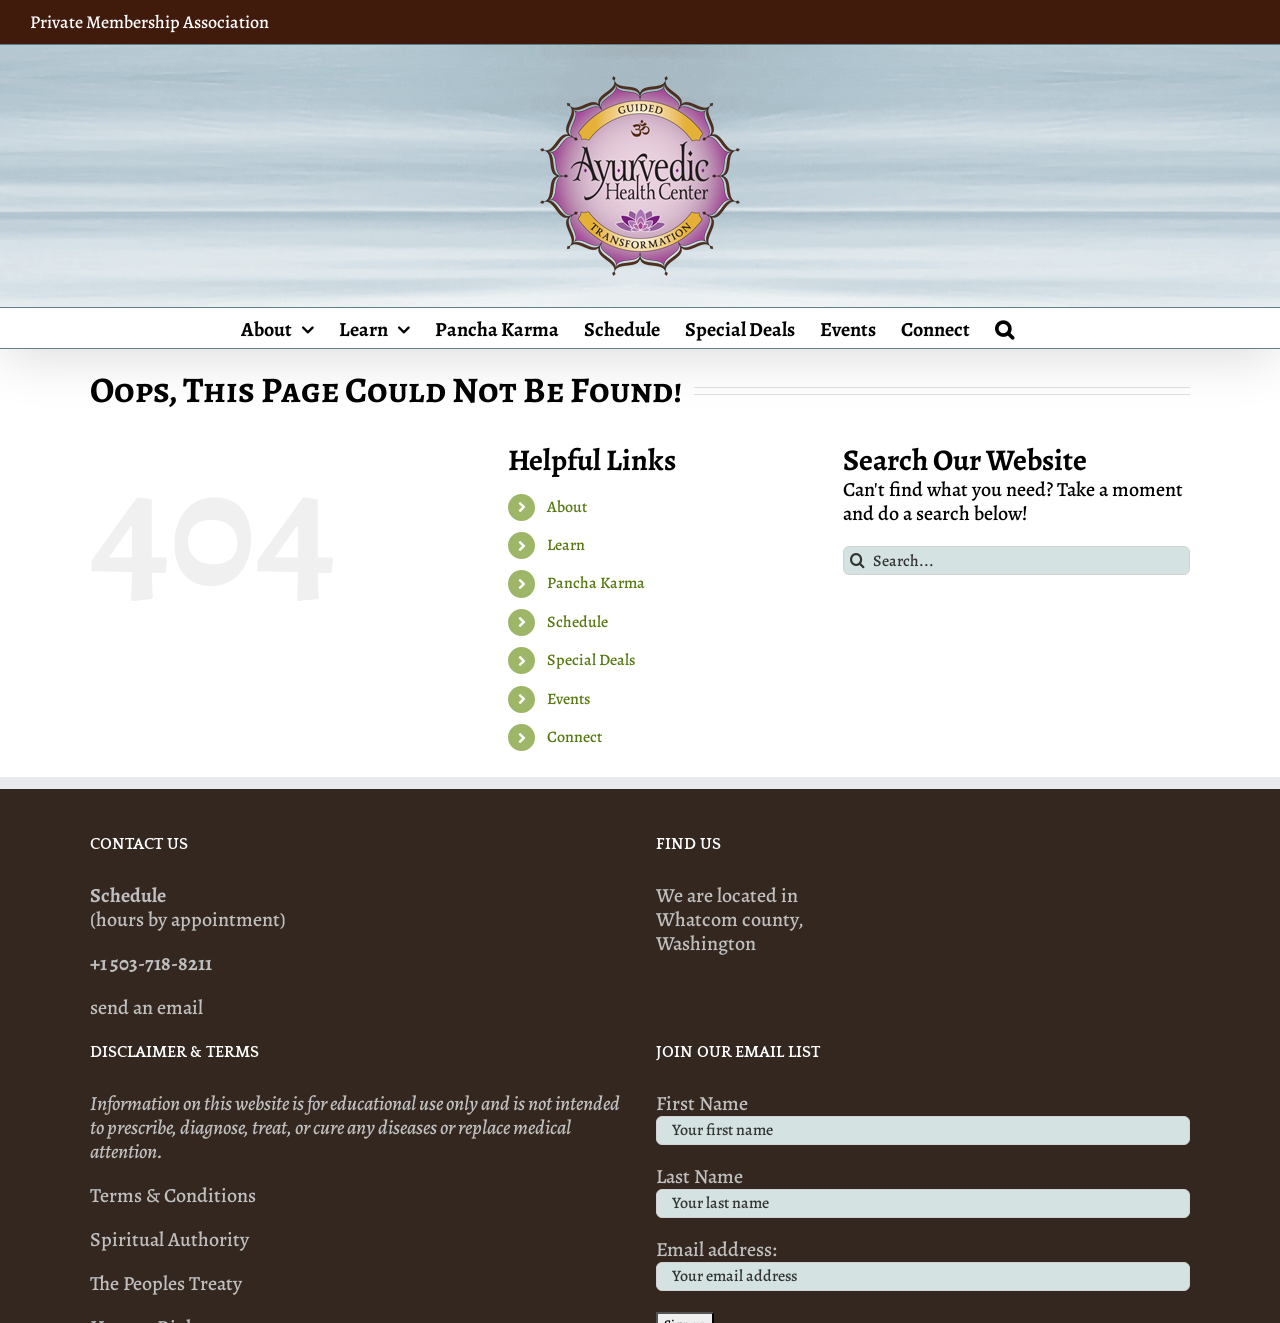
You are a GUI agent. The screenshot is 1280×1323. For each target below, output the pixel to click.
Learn (566, 545)
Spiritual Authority (169, 1239)
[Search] (857, 560)
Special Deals (591, 660)
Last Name (699, 1176)
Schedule (577, 622)
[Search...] (1016, 560)
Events (568, 699)
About (567, 507)
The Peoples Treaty (166, 1283)
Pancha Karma (596, 583)
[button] (1004, 328)
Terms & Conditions (173, 1195)
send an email (146, 1007)
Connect (574, 737)
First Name (702, 1103)
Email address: (716, 1249)
